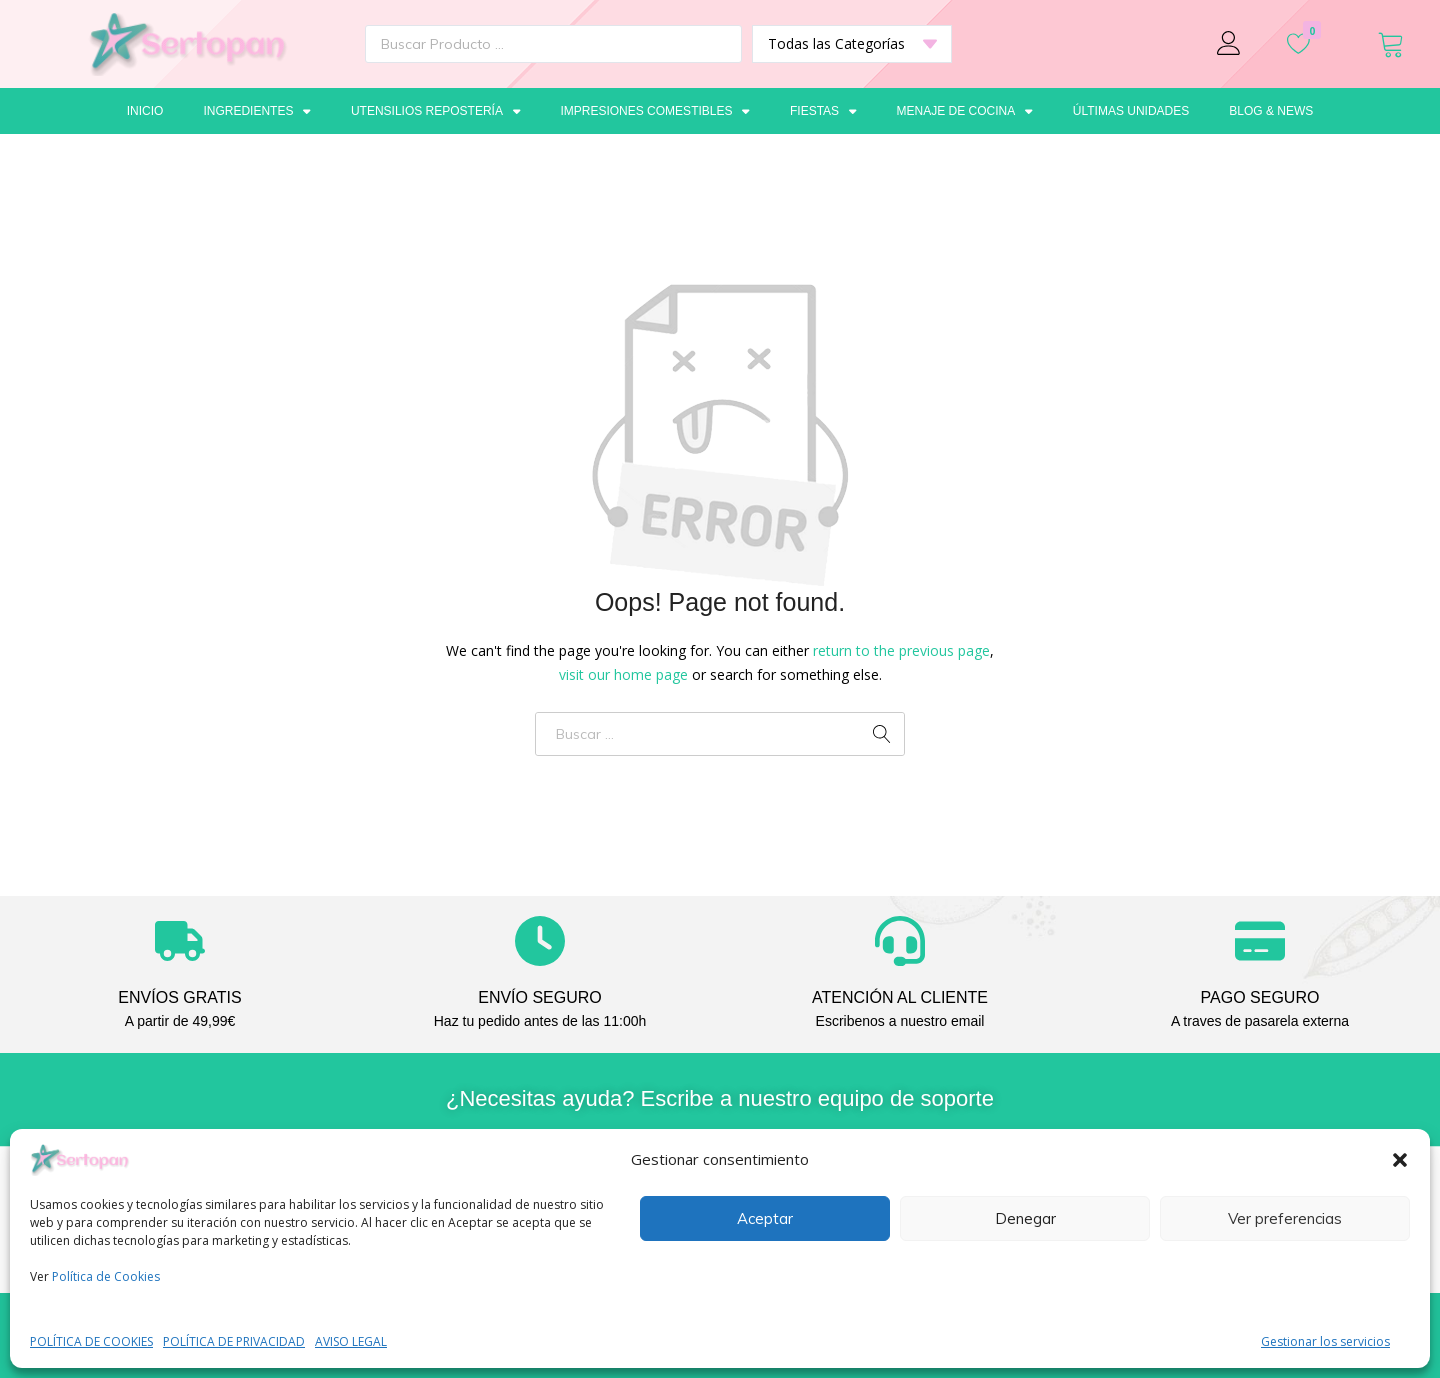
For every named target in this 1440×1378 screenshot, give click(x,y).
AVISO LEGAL (351, 1341)
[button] (1400, 1160)
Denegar (1025, 1218)
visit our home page (623, 674)
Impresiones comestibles (655, 111)
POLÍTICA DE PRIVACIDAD (234, 1341)
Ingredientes (257, 111)
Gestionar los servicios (1325, 1341)
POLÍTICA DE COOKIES (91, 1341)
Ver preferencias (1285, 1218)
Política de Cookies (106, 1276)
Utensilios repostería (436, 111)
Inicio (145, 111)
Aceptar (765, 1218)
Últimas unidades (1131, 111)
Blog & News (1271, 111)
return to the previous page (901, 650)
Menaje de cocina (965, 111)
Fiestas (823, 111)
